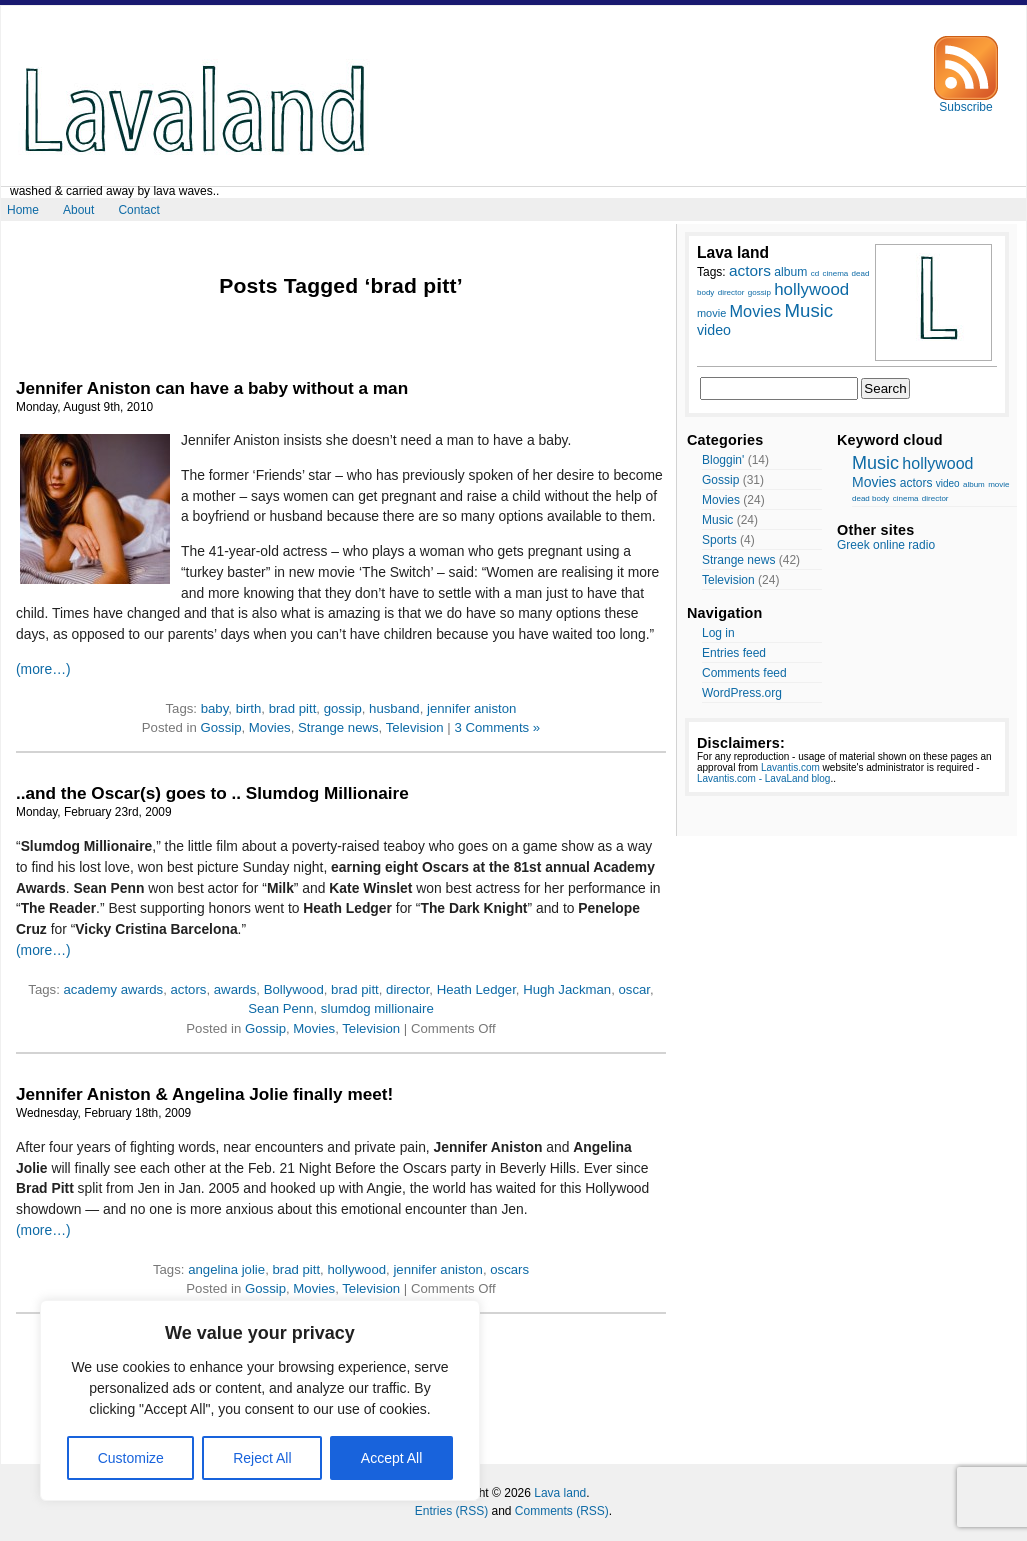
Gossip (220, 727)
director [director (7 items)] (731, 292)
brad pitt (293, 708)
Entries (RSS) (451, 1511)
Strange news (338, 727)
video (948, 483)
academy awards (114, 989)
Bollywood (294, 989)
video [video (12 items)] (714, 330)
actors (189, 989)
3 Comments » (497, 727)
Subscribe (966, 101)
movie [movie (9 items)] (711, 313)
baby (215, 708)
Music (717, 520)
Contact (138, 210)
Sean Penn (280, 1008)
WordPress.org (742, 693)
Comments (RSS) (562, 1511)
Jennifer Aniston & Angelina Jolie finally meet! (204, 1094)
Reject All (262, 1458)
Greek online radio (886, 545)
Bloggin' (723, 460)
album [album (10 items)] (790, 272)
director (407, 989)
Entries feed (734, 653)
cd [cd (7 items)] (815, 273)
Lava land (560, 1493)
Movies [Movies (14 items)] (756, 311)
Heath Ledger (476, 989)
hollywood (356, 1269)
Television (415, 727)
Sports (719, 540)
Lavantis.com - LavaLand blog (763, 778)
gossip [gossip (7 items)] (759, 292)
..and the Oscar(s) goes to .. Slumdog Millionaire (212, 793)
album (974, 484)
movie (998, 484)
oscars (509, 1269)
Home (23, 210)
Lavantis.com (790, 767)
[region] (260, 1400)
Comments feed (744, 673)
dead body (870, 498)
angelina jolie (226, 1269)
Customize (131, 1458)
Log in (718, 633)
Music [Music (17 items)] (808, 310)
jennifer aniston (471, 708)
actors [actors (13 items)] (750, 270)
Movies (270, 727)
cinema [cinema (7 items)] (835, 273)
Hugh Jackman (567, 989)
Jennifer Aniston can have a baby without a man (212, 388)
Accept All (391, 1458)
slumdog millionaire (377, 1008)
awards (235, 989)
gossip (343, 708)
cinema (906, 498)
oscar (634, 989)
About (78, 210)
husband (394, 708)
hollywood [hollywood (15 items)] (811, 289)
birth (249, 708)
